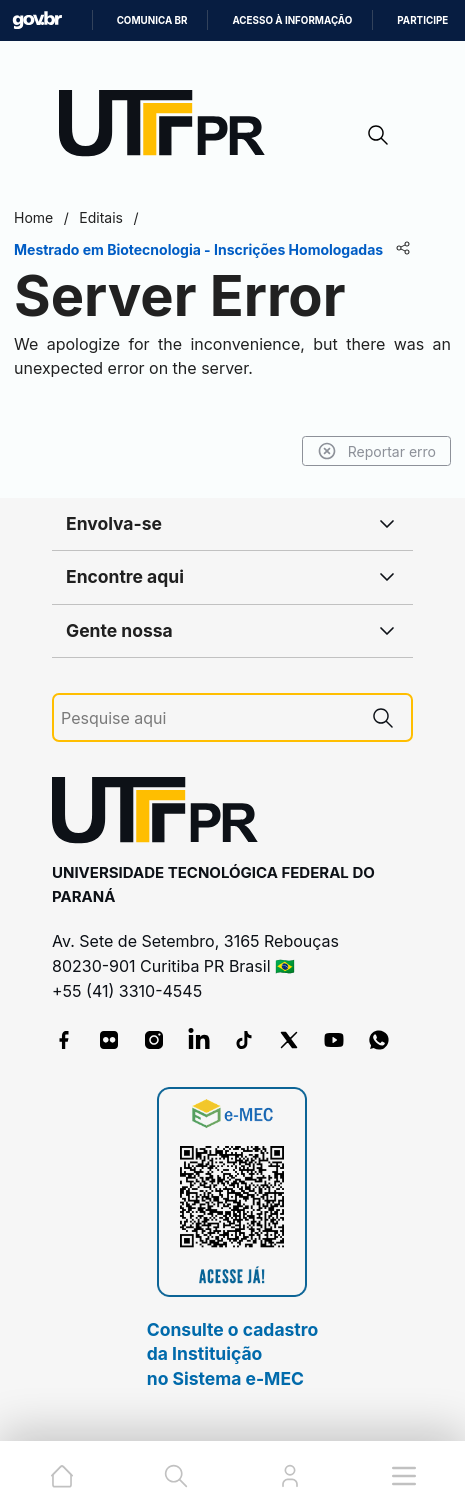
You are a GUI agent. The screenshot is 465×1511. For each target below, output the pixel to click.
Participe (422, 20)
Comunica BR (152, 20)
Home (33, 217)
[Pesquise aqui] (208, 718)
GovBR (37, 20)
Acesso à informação (292, 20)
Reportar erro (376, 451)
